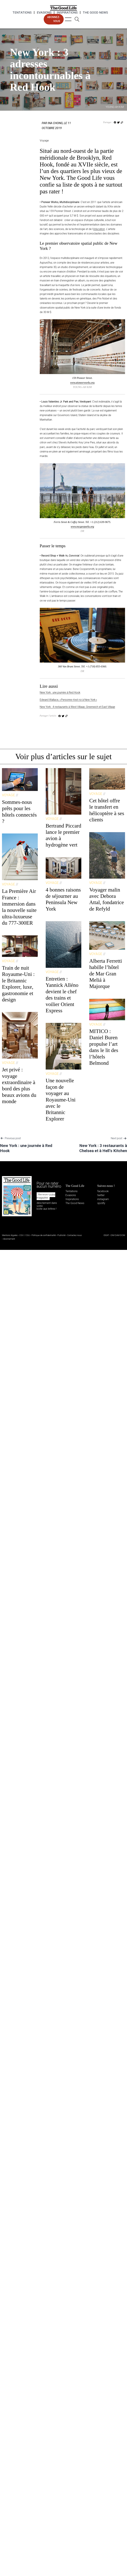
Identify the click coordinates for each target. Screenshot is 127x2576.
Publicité (61, 1235)
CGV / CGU (24, 1235)
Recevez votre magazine (46, 1196)
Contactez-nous (74, 1235)
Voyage (15, 40)
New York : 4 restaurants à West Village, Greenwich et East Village (77, 706)
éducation (99, 229)
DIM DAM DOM (118, 1235)
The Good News (95, 12)
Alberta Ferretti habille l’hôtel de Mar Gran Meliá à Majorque (105, 973)
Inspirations (67, 12)
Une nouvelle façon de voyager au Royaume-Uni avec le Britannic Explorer (61, 1099)
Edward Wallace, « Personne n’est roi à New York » (68, 699)
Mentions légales (10, 1235)
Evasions (44, 12)
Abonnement (9, 1239)
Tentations (22, 12)
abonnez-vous (53, 19)
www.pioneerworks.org (82, 382)
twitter (101, 1195)
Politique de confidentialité (44, 1235)
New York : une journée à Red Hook (60, 692)
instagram (103, 1199)
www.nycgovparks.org (82, 526)
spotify (101, 1203)
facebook (103, 1191)
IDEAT (106, 1235)
